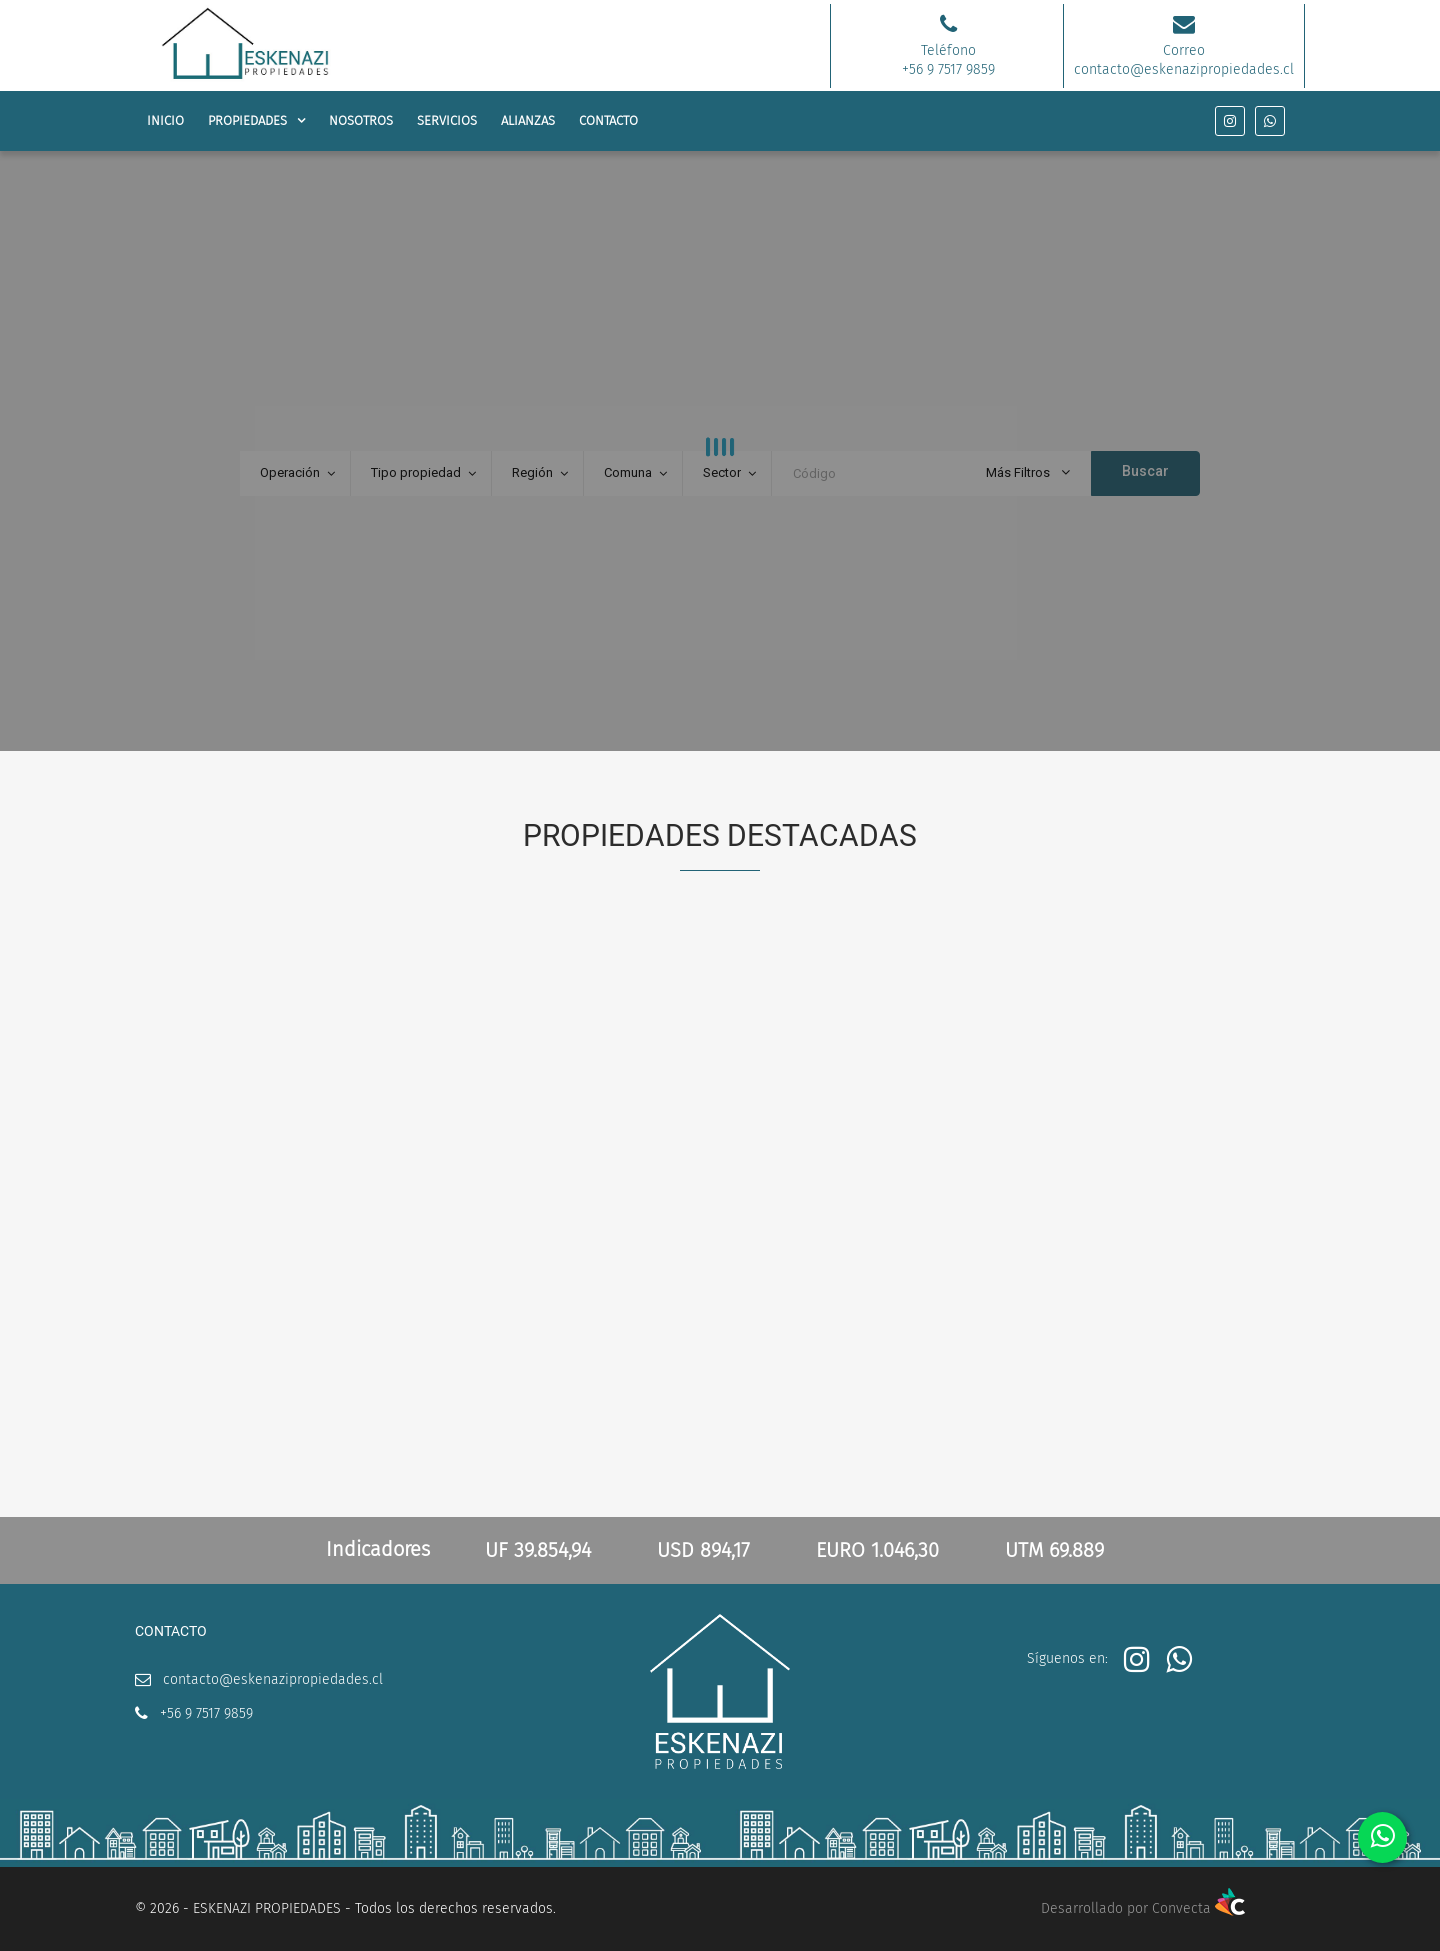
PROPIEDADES (247, 120)
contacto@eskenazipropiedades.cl (273, 1679)
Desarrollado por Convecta (1143, 1908)
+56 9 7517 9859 (206, 1713)
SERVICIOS (447, 120)
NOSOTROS (361, 120)
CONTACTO (608, 120)
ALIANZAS (528, 120)
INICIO (165, 120)
